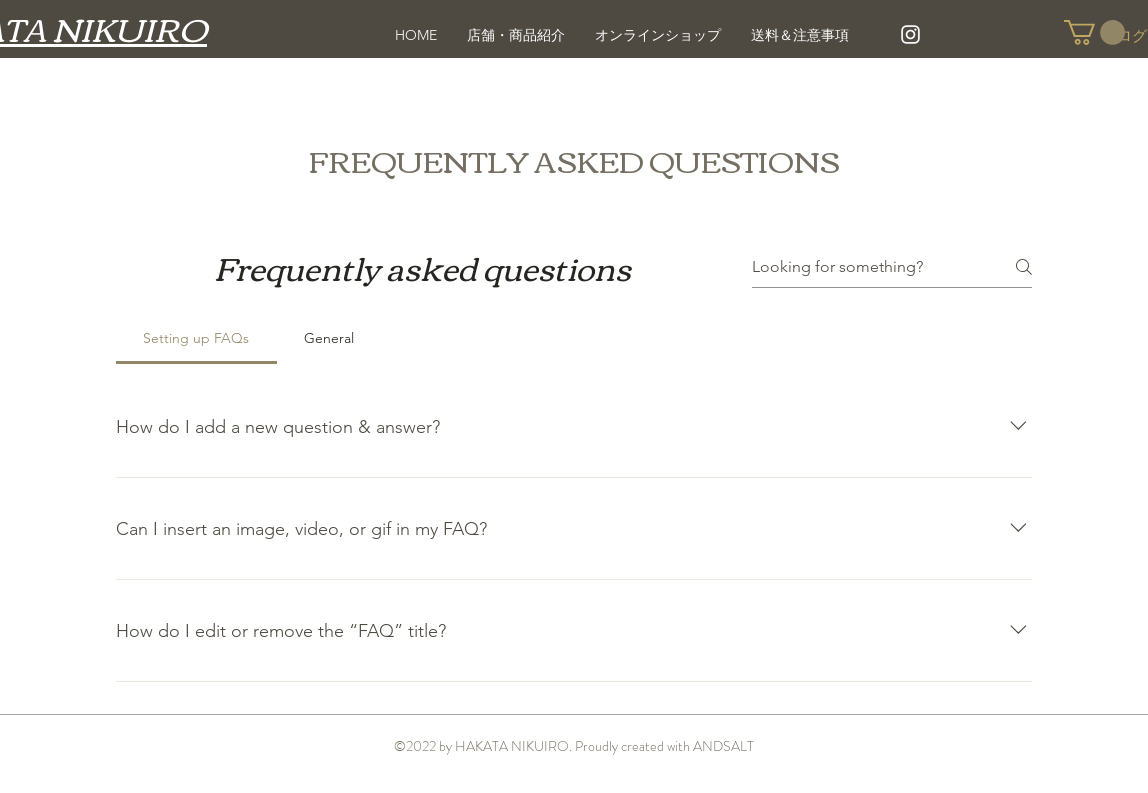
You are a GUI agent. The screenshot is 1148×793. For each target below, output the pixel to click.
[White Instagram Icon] (910, 34)
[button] (1094, 32)
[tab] (196, 338)
